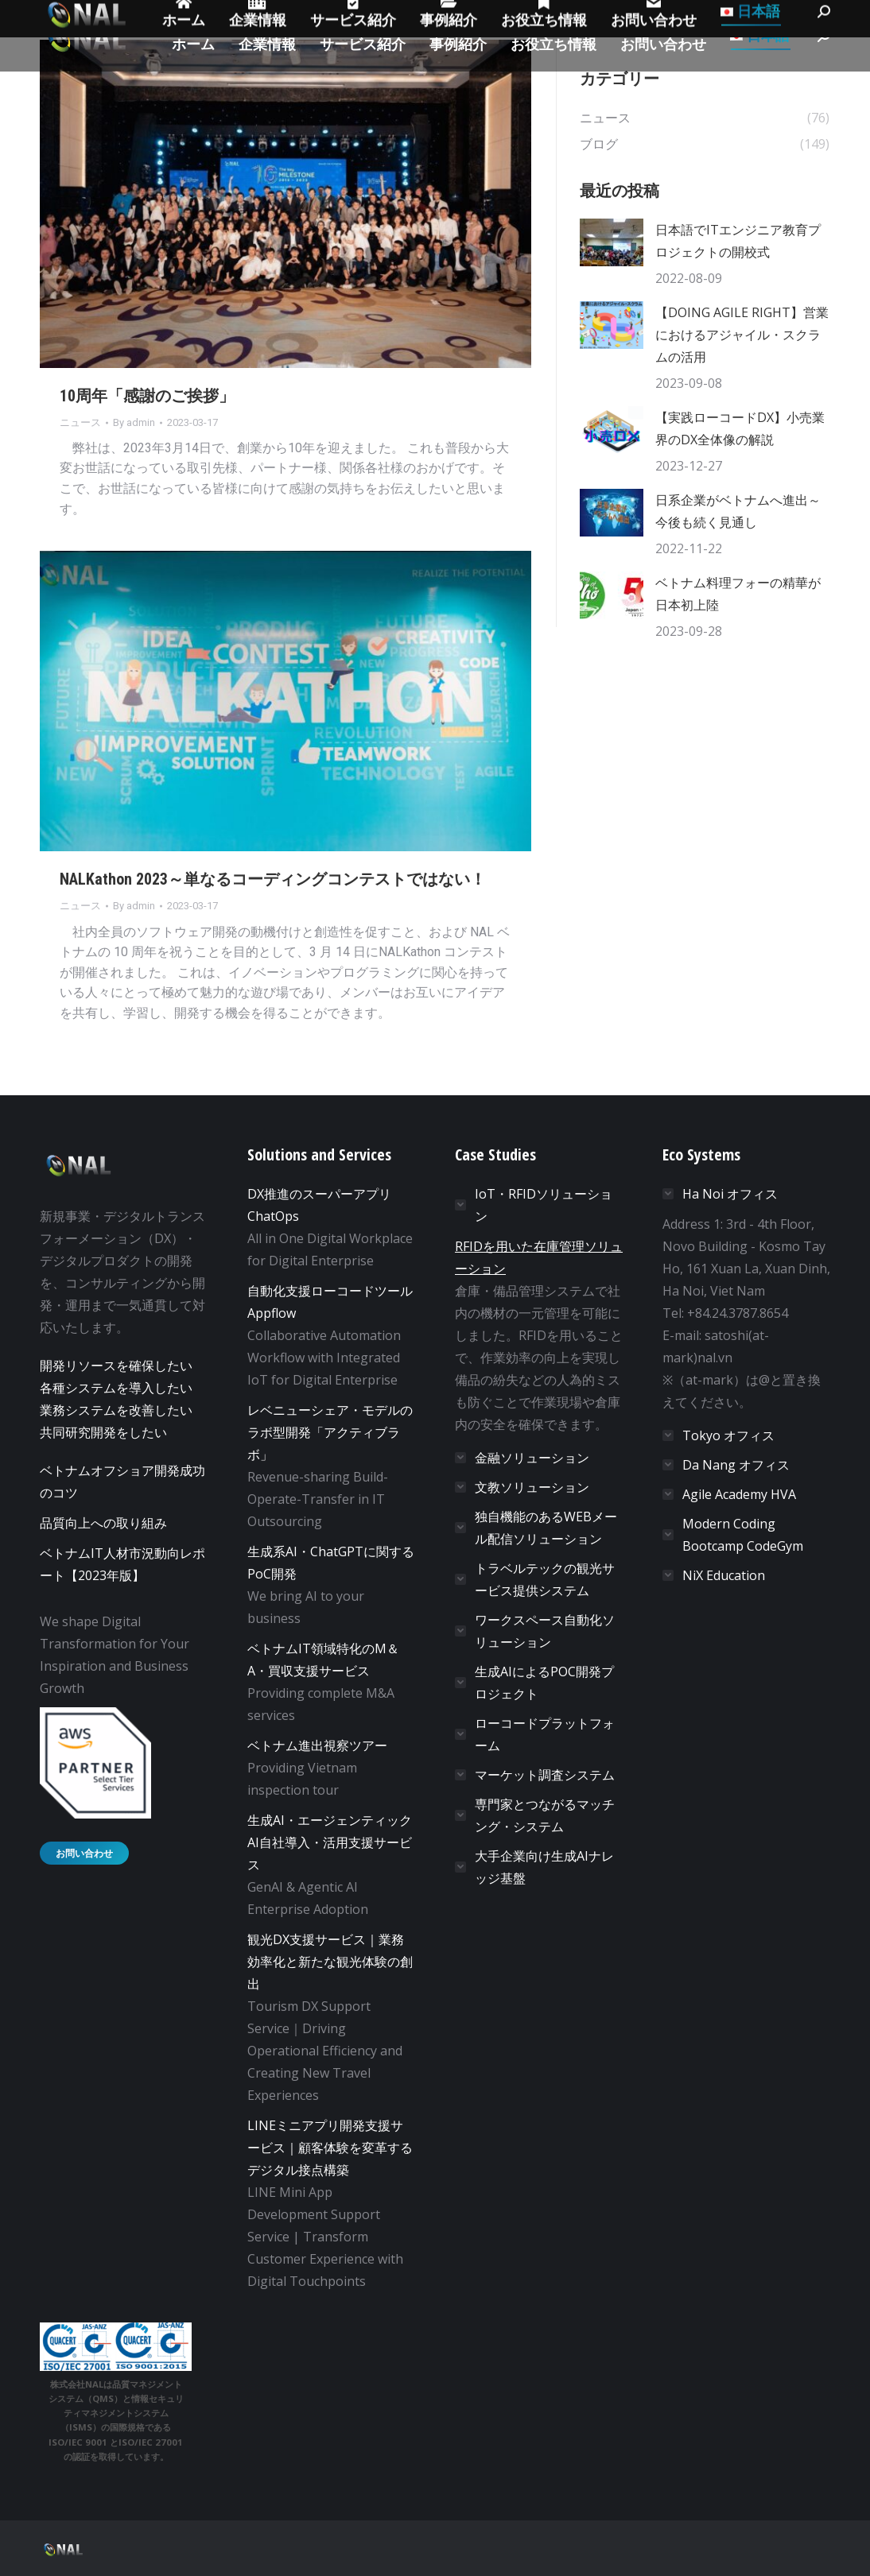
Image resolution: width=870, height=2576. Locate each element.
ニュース (80, 422)
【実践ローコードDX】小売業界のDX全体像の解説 (740, 428)
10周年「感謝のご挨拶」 (147, 395)
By (134, 422)
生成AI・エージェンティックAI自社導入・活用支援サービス (329, 1842)
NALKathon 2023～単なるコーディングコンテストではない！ (273, 879)
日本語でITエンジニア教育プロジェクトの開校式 (738, 241)
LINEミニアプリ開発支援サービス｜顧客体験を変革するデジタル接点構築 (330, 2148)
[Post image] (611, 242)
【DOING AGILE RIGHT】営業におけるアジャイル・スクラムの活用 (742, 335)
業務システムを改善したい (116, 1410)
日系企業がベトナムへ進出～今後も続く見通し (738, 511)
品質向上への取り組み (103, 1523)
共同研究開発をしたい (103, 1432)
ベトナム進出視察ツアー (317, 1745)
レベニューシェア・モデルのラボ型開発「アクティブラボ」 (330, 1432)
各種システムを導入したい (116, 1387)
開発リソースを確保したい (116, 1365)
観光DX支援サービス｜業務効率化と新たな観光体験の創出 (330, 1962)
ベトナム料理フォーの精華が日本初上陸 (738, 594)
